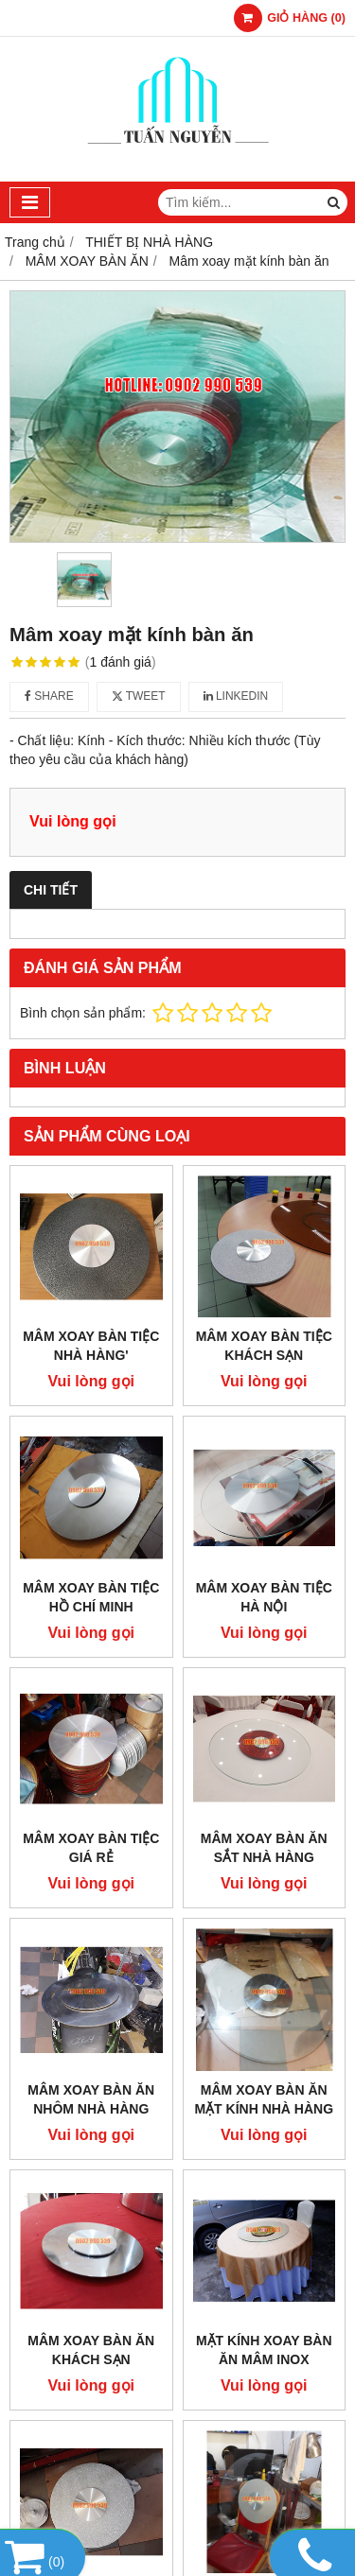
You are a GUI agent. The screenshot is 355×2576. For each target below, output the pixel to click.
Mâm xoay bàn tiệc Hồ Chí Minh (91, 1597)
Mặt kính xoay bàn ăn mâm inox (264, 2350)
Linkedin (236, 696)
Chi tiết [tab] (51, 889)
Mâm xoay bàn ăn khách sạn (90, 2350)
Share (49, 696)
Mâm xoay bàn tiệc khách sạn (264, 1346)
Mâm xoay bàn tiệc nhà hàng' (91, 1346)
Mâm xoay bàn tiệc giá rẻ (91, 1848)
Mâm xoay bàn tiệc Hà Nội (264, 1597)
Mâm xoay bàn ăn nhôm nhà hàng (90, 2099)
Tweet (139, 696)
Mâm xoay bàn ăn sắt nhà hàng (264, 1848)
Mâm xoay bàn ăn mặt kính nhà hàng (263, 2099)
